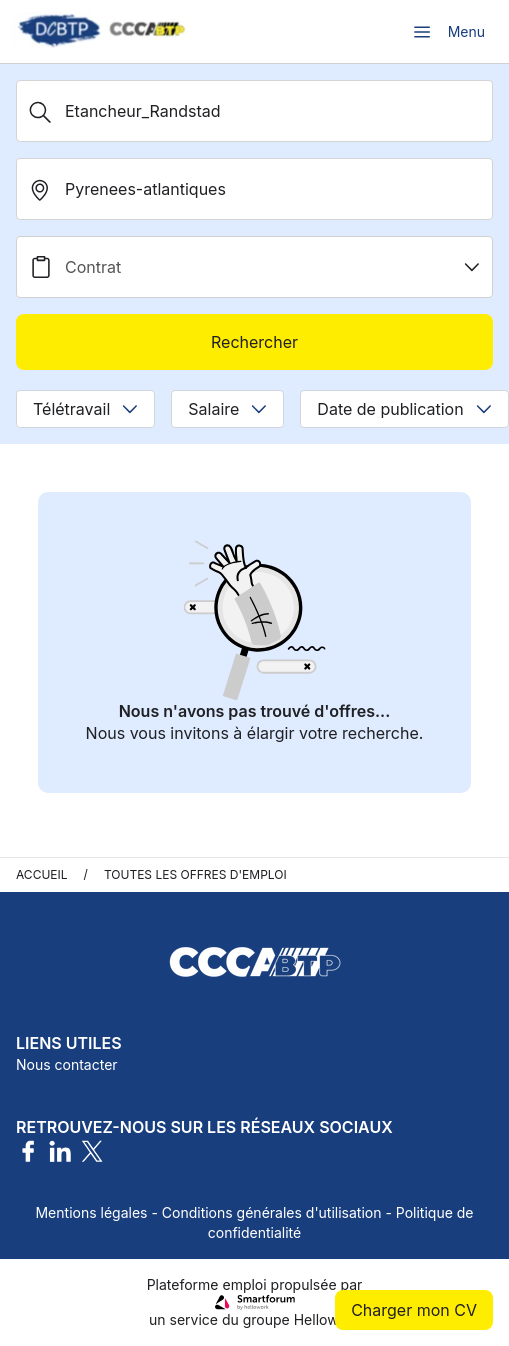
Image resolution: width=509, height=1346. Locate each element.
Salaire (227, 409)
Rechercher (254, 342)
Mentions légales (91, 1212)
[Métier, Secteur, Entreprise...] (254, 111)
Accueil (42, 874)
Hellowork (327, 1319)
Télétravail (85, 409)
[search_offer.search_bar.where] (254, 189)
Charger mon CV (414, 1310)
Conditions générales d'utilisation (272, 1212)
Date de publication (404, 409)
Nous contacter (67, 1064)
